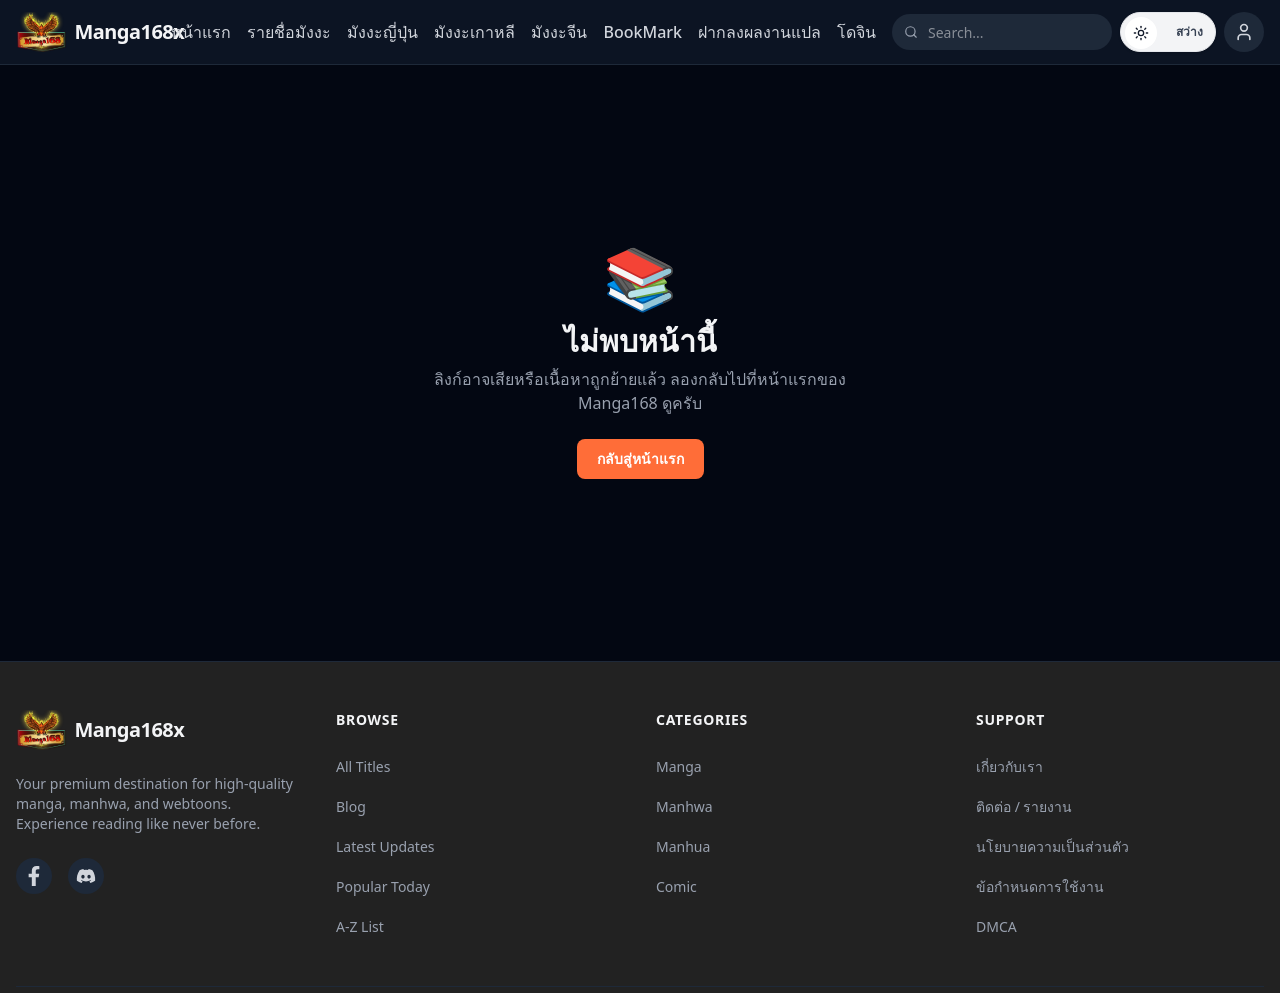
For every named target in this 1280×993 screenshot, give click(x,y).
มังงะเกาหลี (474, 32)
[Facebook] (34, 876)
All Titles (363, 766)
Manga (679, 766)
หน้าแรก (201, 32)
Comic (676, 886)
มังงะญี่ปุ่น (382, 32)
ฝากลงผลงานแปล (759, 32)
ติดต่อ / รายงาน (1024, 806)
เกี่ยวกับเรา (1009, 766)
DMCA (996, 926)
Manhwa (684, 806)
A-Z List (360, 926)
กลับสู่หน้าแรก (640, 458)
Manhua (683, 846)
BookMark (642, 32)
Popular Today (383, 886)
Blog (351, 806)
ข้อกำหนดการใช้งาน (1040, 886)
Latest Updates (385, 846)
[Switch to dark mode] (1168, 32)
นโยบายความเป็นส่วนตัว (1052, 846)
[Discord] (86, 876)
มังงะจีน (559, 32)
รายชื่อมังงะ (289, 32)
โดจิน (856, 32)
